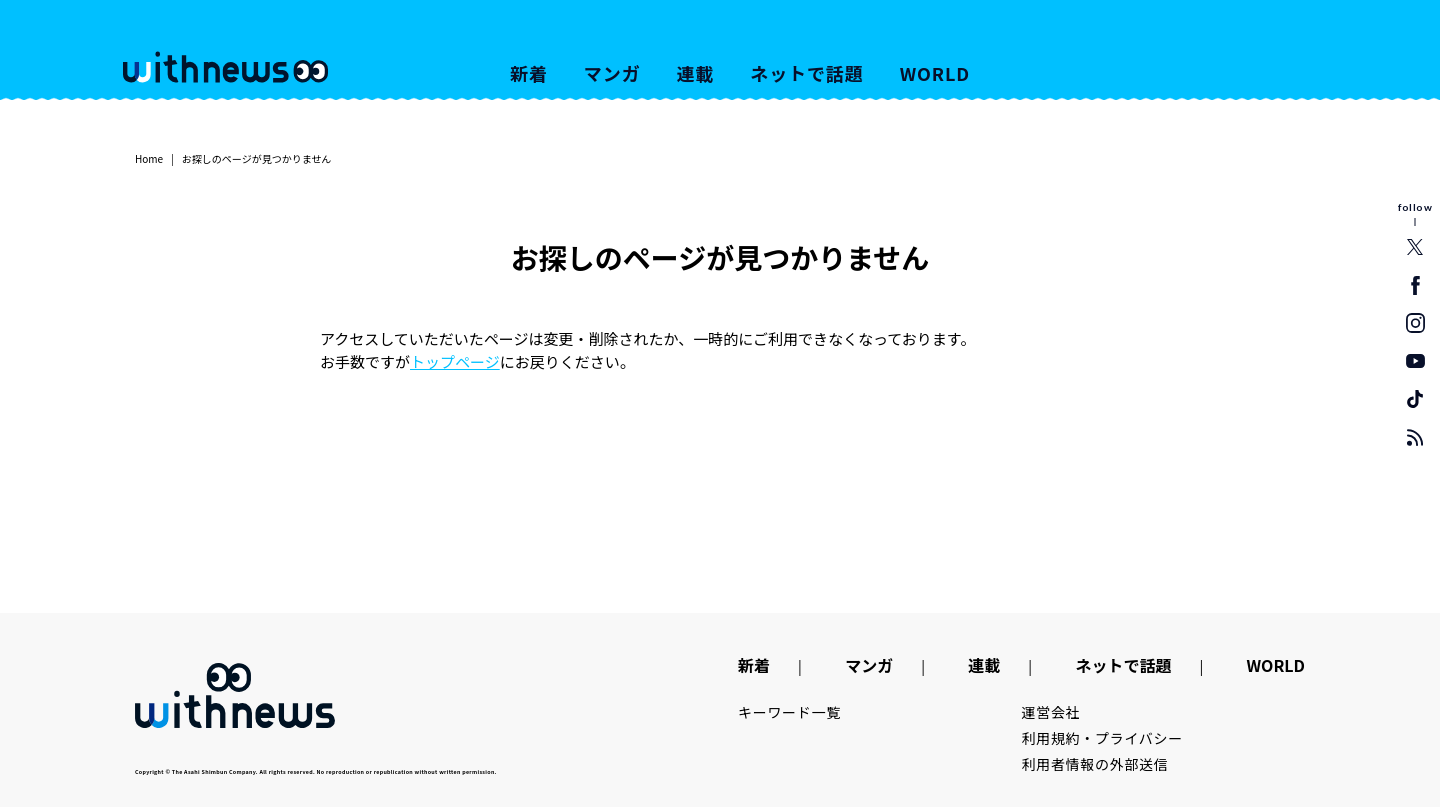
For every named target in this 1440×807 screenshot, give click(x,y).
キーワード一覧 (789, 712)
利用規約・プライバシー (1102, 738)
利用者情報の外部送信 (1095, 764)
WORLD (935, 73)
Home (149, 158)
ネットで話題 (806, 73)
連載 (696, 73)
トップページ (455, 361)
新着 (529, 73)
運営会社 (1051, 712)
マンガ (612, 73)
